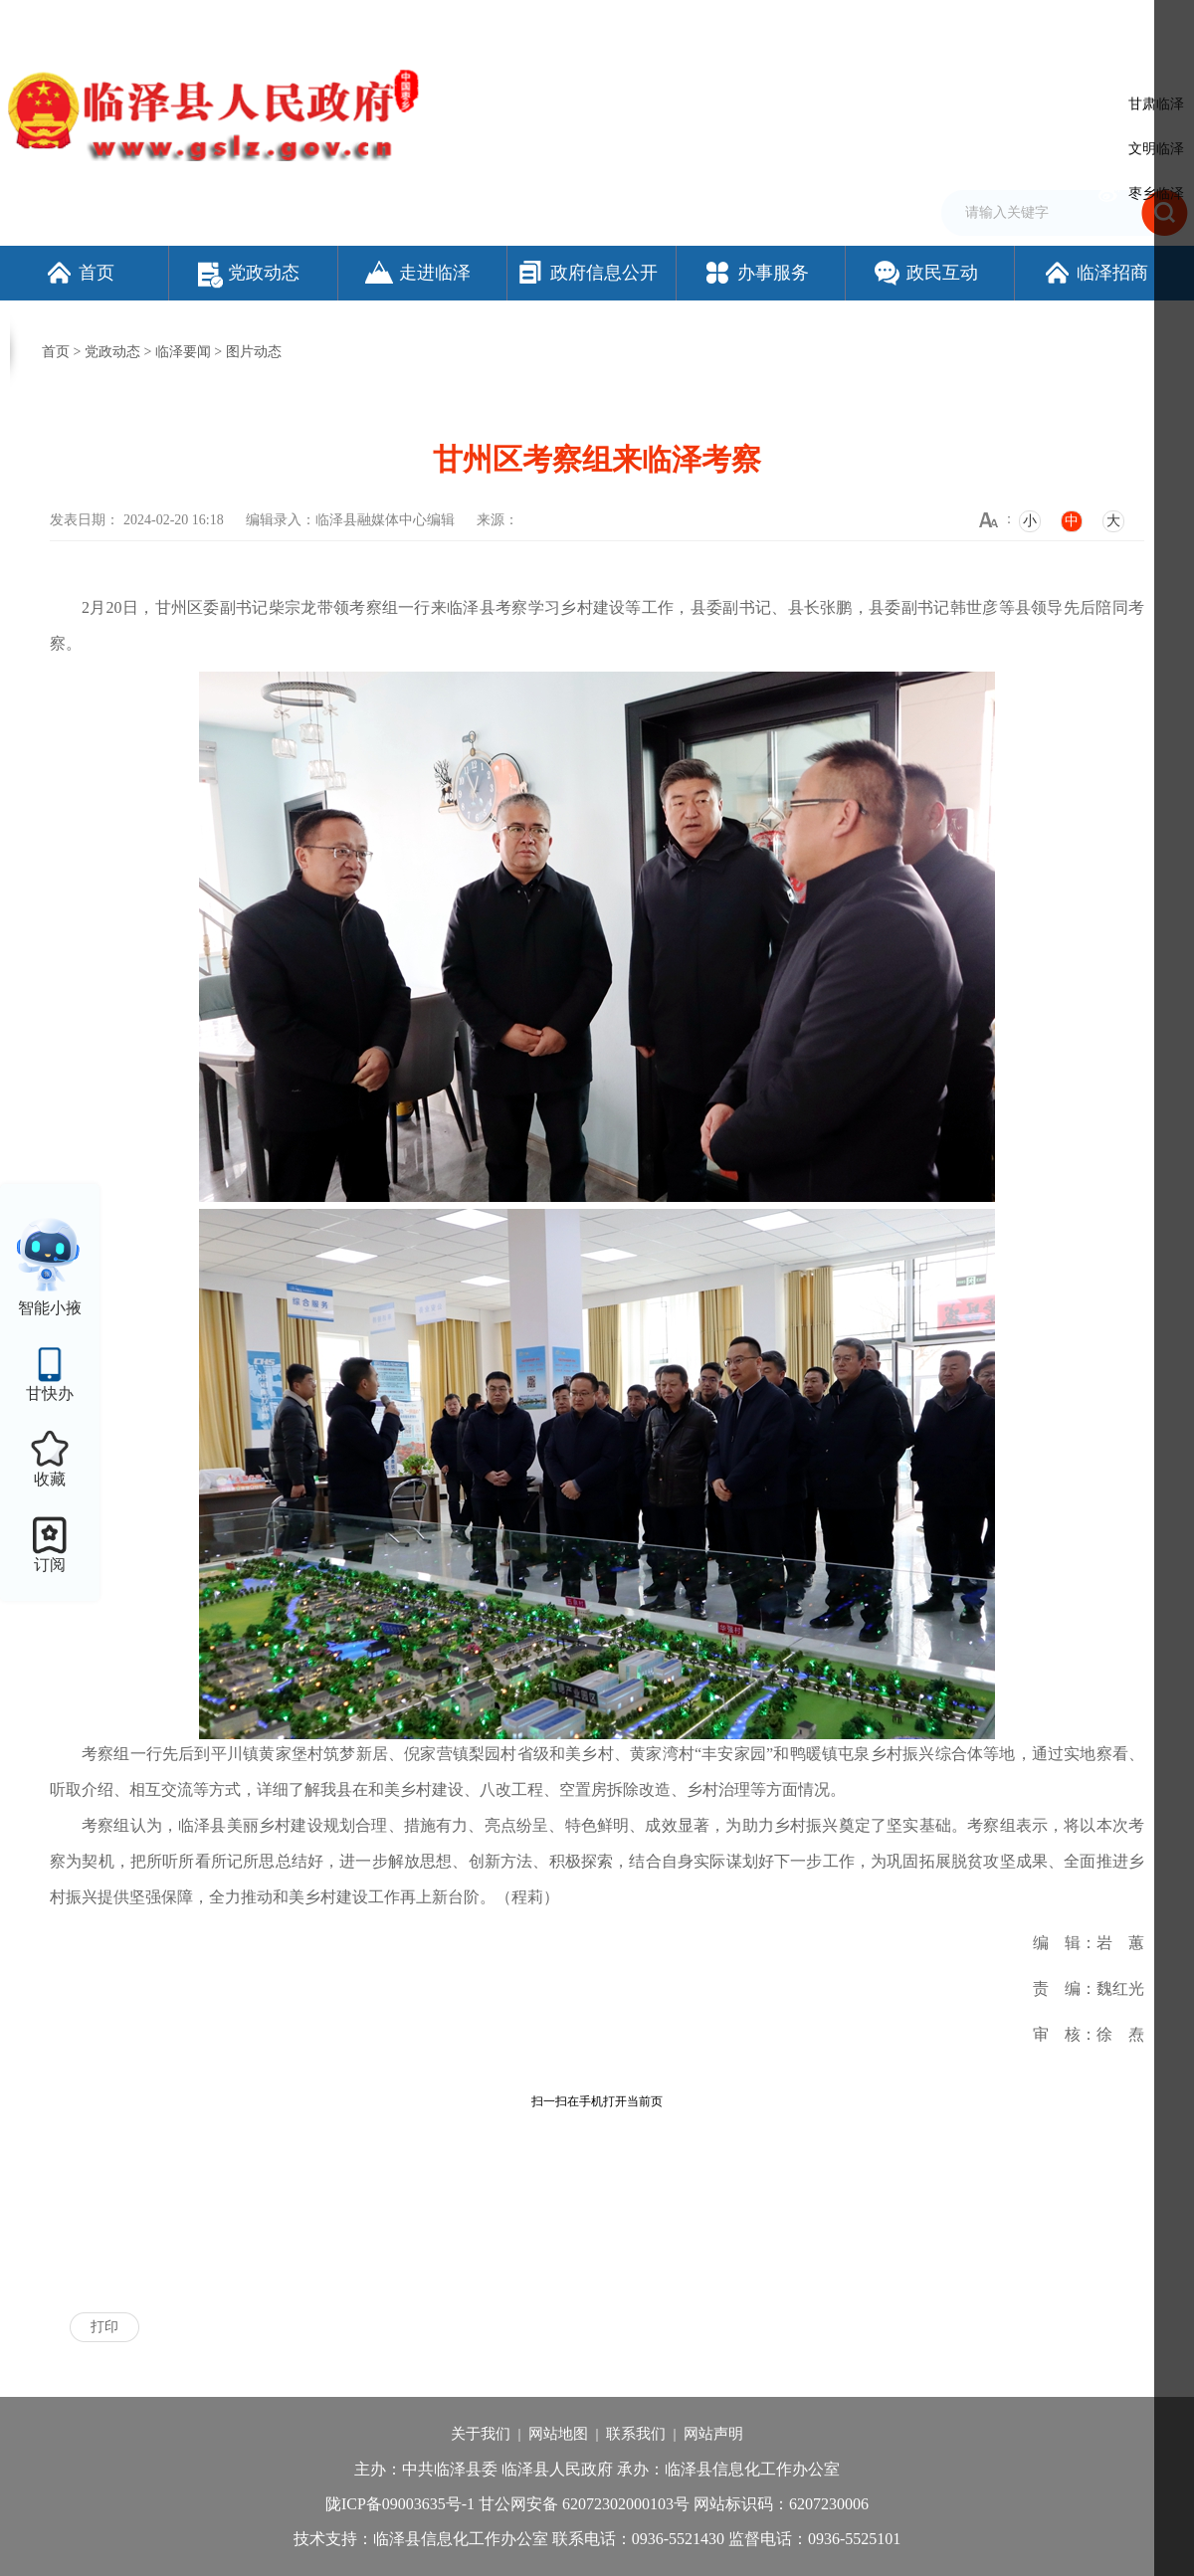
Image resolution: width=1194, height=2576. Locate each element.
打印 (104, 2326)
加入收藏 (850, 23)
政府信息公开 (586, 273)
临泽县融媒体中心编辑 (385, 519)
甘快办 (50, 1393)
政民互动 (925, 273)
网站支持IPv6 (711, 23)
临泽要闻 (183, 351)
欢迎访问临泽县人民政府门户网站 (101, 23)
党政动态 (248, 273)
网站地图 (558, 2434)
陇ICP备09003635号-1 (400, 2503)
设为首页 (786, 23)
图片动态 (254, 351)
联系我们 (636, 2434)
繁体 (902, 23)
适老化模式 (1059, 23)
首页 (79, 273)
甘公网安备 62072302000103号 (584, 2503)
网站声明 (713, 2434)
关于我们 (480, 2434)
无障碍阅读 (960, 23)
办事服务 (755, 273)
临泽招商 (1095, 273)
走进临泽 (417, 273)
